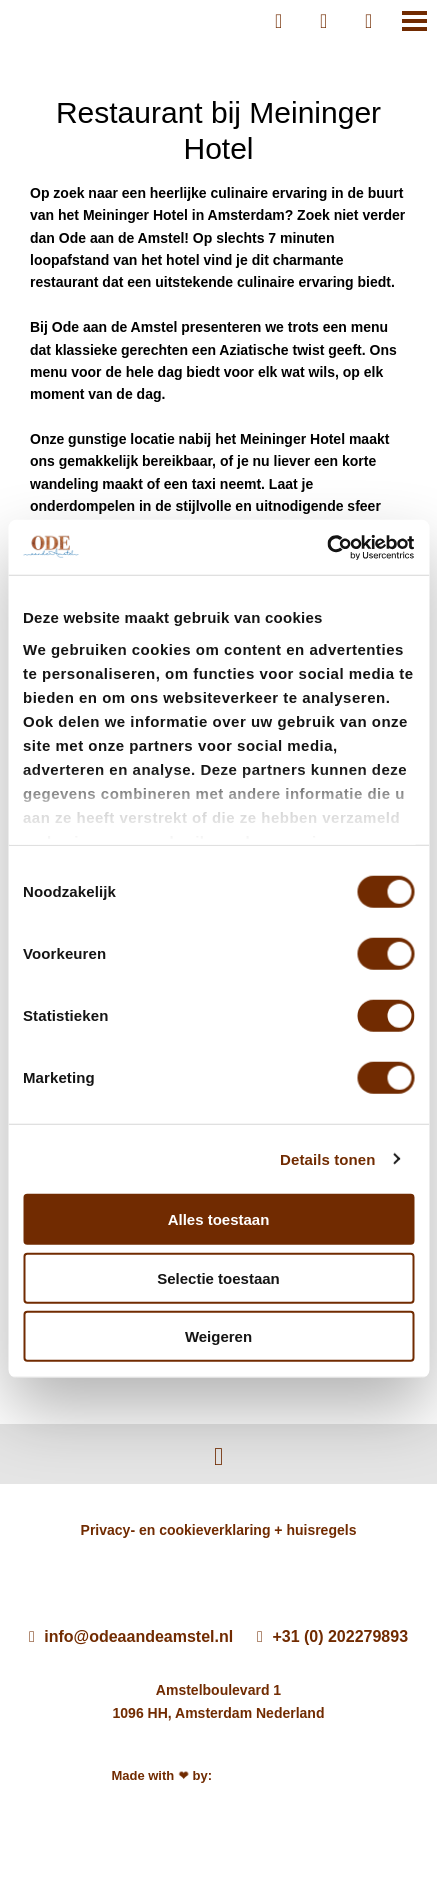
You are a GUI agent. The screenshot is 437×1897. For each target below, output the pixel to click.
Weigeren (218, 1336)
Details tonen (327, 1158)
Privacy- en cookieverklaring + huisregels (219, 1530)
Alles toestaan (219, 1219)
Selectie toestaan (218, 1277)
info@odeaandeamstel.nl (131, 1636)
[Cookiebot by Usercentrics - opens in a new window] (326, 547)
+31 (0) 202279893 (332, 1636)
